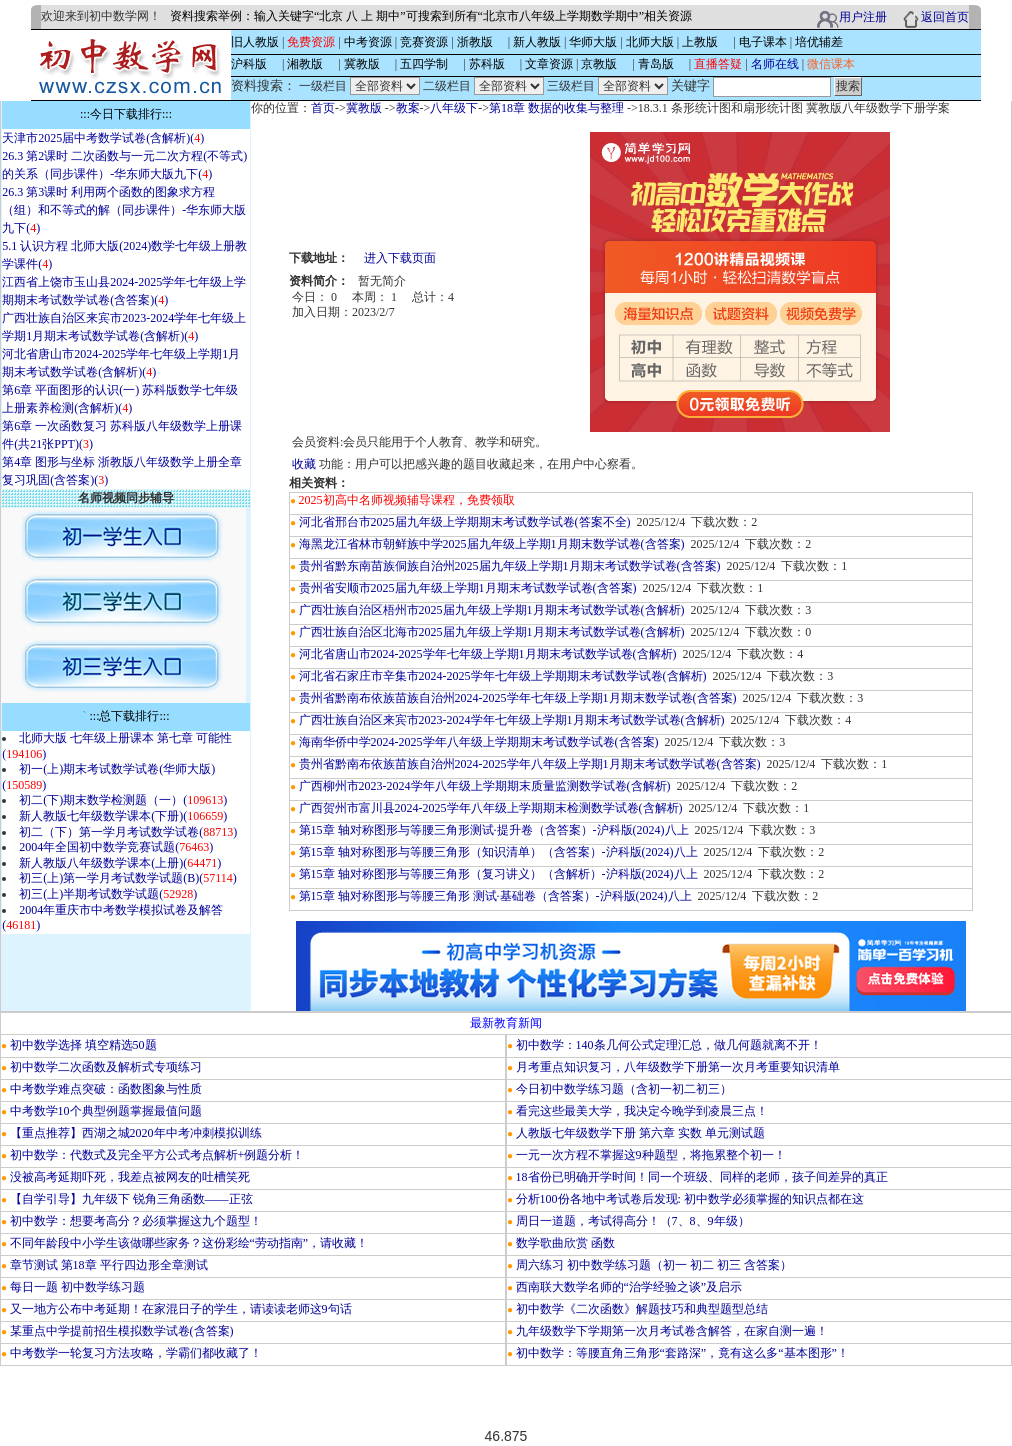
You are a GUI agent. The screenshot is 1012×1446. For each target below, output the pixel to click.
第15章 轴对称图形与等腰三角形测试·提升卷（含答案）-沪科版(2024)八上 (494, 830)
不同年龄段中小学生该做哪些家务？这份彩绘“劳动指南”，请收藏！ (189, 1243)
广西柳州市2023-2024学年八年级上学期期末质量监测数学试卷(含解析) (485, 786)
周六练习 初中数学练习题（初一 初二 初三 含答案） (654, 1265)
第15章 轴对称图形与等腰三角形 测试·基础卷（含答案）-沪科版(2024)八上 (495, 896)
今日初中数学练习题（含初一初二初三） (624, 1089)
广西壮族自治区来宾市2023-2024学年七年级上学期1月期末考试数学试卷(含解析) (512, 720)
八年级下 (454, 108)
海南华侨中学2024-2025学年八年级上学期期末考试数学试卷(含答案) (479, 742)
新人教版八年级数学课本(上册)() (120, 863)
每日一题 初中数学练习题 (77, 1287)
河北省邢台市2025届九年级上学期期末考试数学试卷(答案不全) (465, 522)
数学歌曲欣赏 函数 (565, 1243)
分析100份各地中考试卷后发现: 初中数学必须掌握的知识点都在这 (690, 1199)
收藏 (304, 464)
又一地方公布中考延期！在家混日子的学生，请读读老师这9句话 (181, 1309)
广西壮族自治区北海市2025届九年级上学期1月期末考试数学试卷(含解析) (492, 632)
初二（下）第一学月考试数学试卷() (128, 832)
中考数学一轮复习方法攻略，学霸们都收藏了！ (136, 1353)
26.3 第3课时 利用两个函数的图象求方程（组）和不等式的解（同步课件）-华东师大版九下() (124, 210)
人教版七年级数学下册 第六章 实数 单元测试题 (640, 1133)
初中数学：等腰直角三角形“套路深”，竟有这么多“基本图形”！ (682, 1353)
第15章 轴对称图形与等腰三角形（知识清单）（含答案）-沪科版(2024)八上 (498, 852)
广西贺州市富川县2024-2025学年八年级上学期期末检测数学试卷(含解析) (491, 808)
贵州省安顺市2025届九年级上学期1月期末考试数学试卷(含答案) (468, 588)
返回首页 (945, 17)
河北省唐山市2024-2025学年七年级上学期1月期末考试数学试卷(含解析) (488, 654)
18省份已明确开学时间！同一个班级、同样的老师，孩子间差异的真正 (702, 1177)
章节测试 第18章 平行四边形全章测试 (109, 1265)
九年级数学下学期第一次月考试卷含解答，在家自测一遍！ (672, 1331)
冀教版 (364, 108)
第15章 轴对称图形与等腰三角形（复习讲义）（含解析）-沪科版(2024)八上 (498, 874)
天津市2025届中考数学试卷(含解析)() (103, 138)
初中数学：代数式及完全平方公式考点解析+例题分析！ (157, 1155)
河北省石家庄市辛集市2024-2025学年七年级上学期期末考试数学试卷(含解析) (503, 676)
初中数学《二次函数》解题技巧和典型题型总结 (642, 1309)
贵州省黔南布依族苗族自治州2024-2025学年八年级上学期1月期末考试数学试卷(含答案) (530, 764)
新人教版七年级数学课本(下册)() (123, 816)
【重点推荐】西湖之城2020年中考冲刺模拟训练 (136, 1133)
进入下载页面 (400, 258)
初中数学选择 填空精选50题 (83, 1045)
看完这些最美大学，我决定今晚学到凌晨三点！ (642, 1111)
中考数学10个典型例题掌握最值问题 (106, 1111)
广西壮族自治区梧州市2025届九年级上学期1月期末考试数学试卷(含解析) (492, 610)
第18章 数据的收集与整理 (556, 108)
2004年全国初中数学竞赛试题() (116, 847)
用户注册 (863, 17)
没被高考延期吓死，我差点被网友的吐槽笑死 (130, 1177)
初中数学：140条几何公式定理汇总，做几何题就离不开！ (669, 1045)
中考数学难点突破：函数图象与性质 (106, 1089)
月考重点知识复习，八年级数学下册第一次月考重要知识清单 (678, 1067)
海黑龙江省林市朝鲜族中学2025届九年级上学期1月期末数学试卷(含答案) (492, 544)
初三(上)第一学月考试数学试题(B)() (128, 878)
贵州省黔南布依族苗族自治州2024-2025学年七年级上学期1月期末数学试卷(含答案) (518, 698)
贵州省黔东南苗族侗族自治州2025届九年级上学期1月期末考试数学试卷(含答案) (510, 566)
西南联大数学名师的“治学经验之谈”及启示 (629, 1287)
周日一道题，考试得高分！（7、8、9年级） (633, 1221)
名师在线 (775, 64)
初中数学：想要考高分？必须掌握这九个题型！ (136, 1221)
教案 (408, 108)
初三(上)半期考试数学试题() (108, 894)
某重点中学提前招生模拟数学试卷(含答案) (122, 1331)
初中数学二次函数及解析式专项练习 (106, 1067)
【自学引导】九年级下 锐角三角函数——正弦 (131, 1199)
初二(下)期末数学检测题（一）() (123, 800)
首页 (323, 108)
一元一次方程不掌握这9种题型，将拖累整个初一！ (651, 1155)
